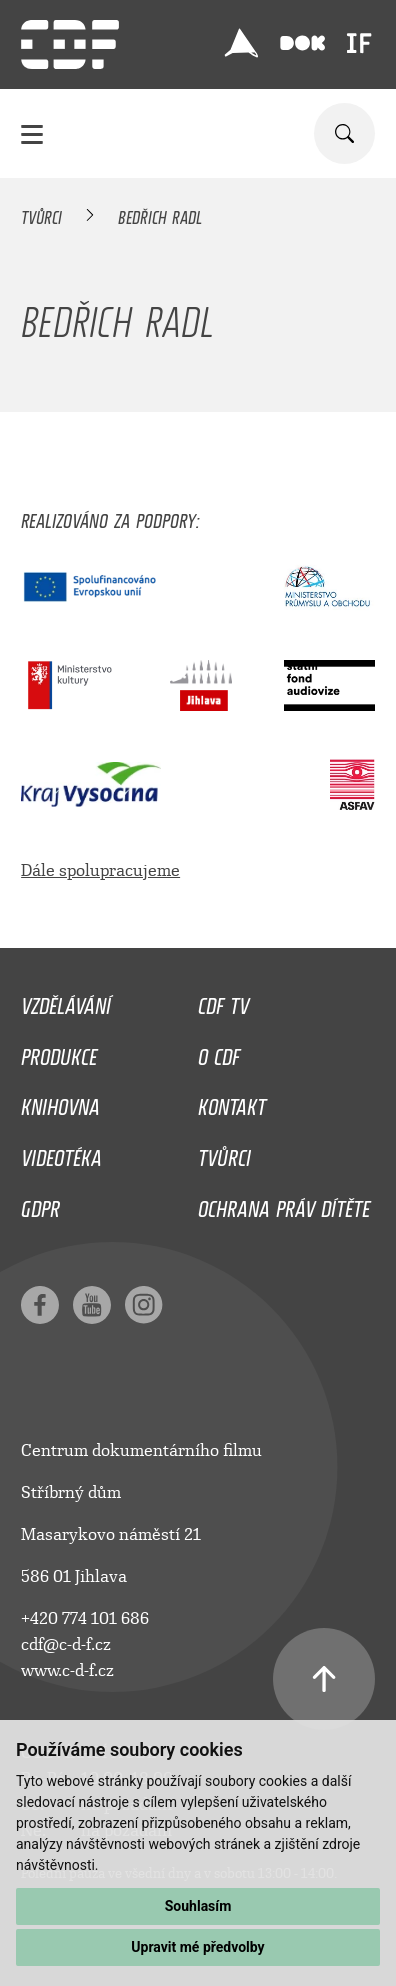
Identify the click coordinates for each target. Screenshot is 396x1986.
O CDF (219, 1052)
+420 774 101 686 (85, 1618)
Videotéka (61, 1153)
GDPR (40, 1204)
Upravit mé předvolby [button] (197, 1947)
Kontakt (232, 1102)
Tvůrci (41, 214)
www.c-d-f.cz (67, 1670)
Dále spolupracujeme (100, 870)
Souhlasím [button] (198, 1906)
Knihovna (60, 1102)
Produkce (59, 1052)
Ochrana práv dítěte (284, 1204)
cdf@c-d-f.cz (66, 1644)
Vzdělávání (66, 1001)
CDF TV (223, 1001)
